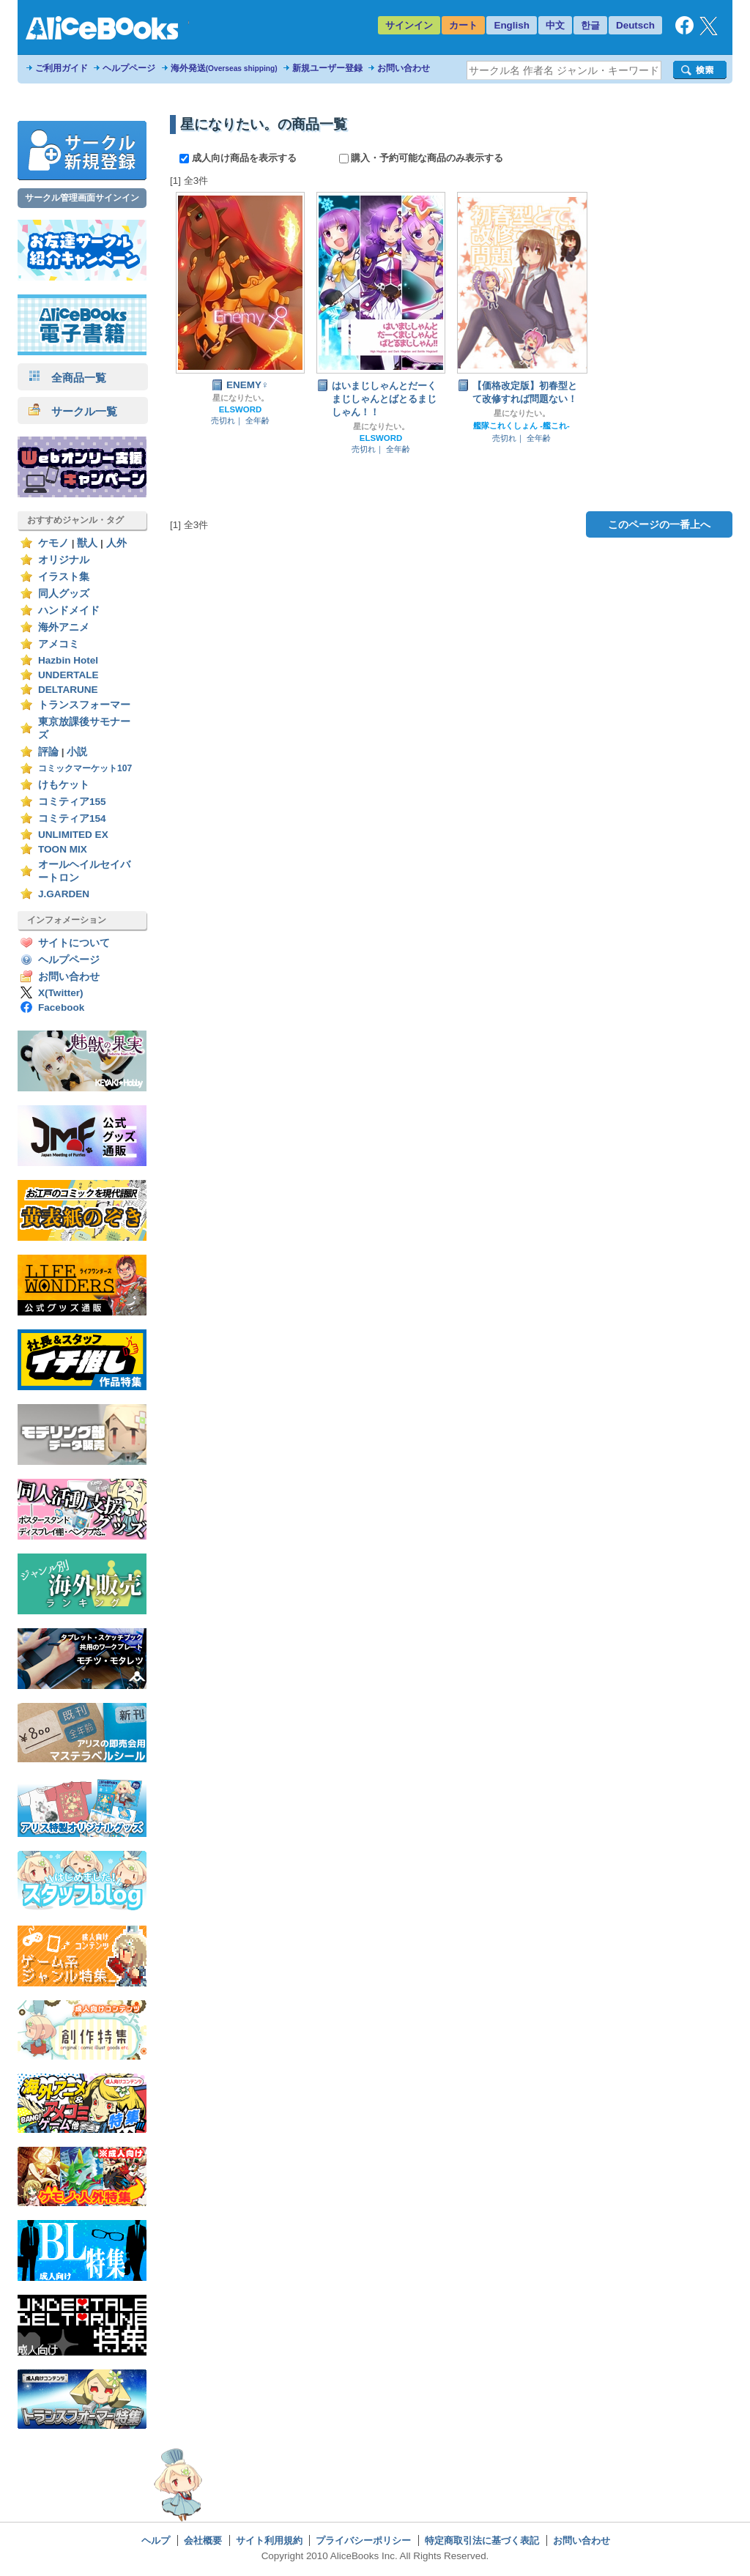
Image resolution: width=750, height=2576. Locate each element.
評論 (48, 751)
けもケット (63, 784)
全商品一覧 (67, 377)
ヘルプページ (129, 68)
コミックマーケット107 (85, 768)
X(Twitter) (60, 992)
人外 (116, 543)
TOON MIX (62, 849)
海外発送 (224, 68)
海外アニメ (63, 627)
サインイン (409, 25)
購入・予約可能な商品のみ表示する (421, 157)
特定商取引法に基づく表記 (482, 2540)
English (512, 25)
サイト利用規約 (269, 2540)
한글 (590, 25)
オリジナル (63, 559)
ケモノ (53, 543)
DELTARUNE (68, 689)
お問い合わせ (403, 68)
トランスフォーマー (84, 704)
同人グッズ (63, 593)
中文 (555, 25)
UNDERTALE (68, 674)
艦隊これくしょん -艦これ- (521, 425)
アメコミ (58, 644)
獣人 (87, 543)
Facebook (61, 1007)
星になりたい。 (240, 397)
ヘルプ (155, 2540)
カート (463, 25)
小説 (77, 751)
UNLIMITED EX (73, 834)
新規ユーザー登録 (327, 68)
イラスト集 (63, 576)
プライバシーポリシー (363, 2540)
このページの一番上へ (659, 524)
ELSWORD (240, 409)
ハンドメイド (69, 610)
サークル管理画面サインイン (82, 198)
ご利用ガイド (61, 68)
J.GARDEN (63, 893)
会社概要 (203, 2540)
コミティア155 (72, 801)
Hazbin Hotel (68, 660)
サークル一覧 (73, 411)
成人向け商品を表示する (239, 157)
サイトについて (74, 943)
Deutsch (635, 25)
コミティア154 (72, 818)
